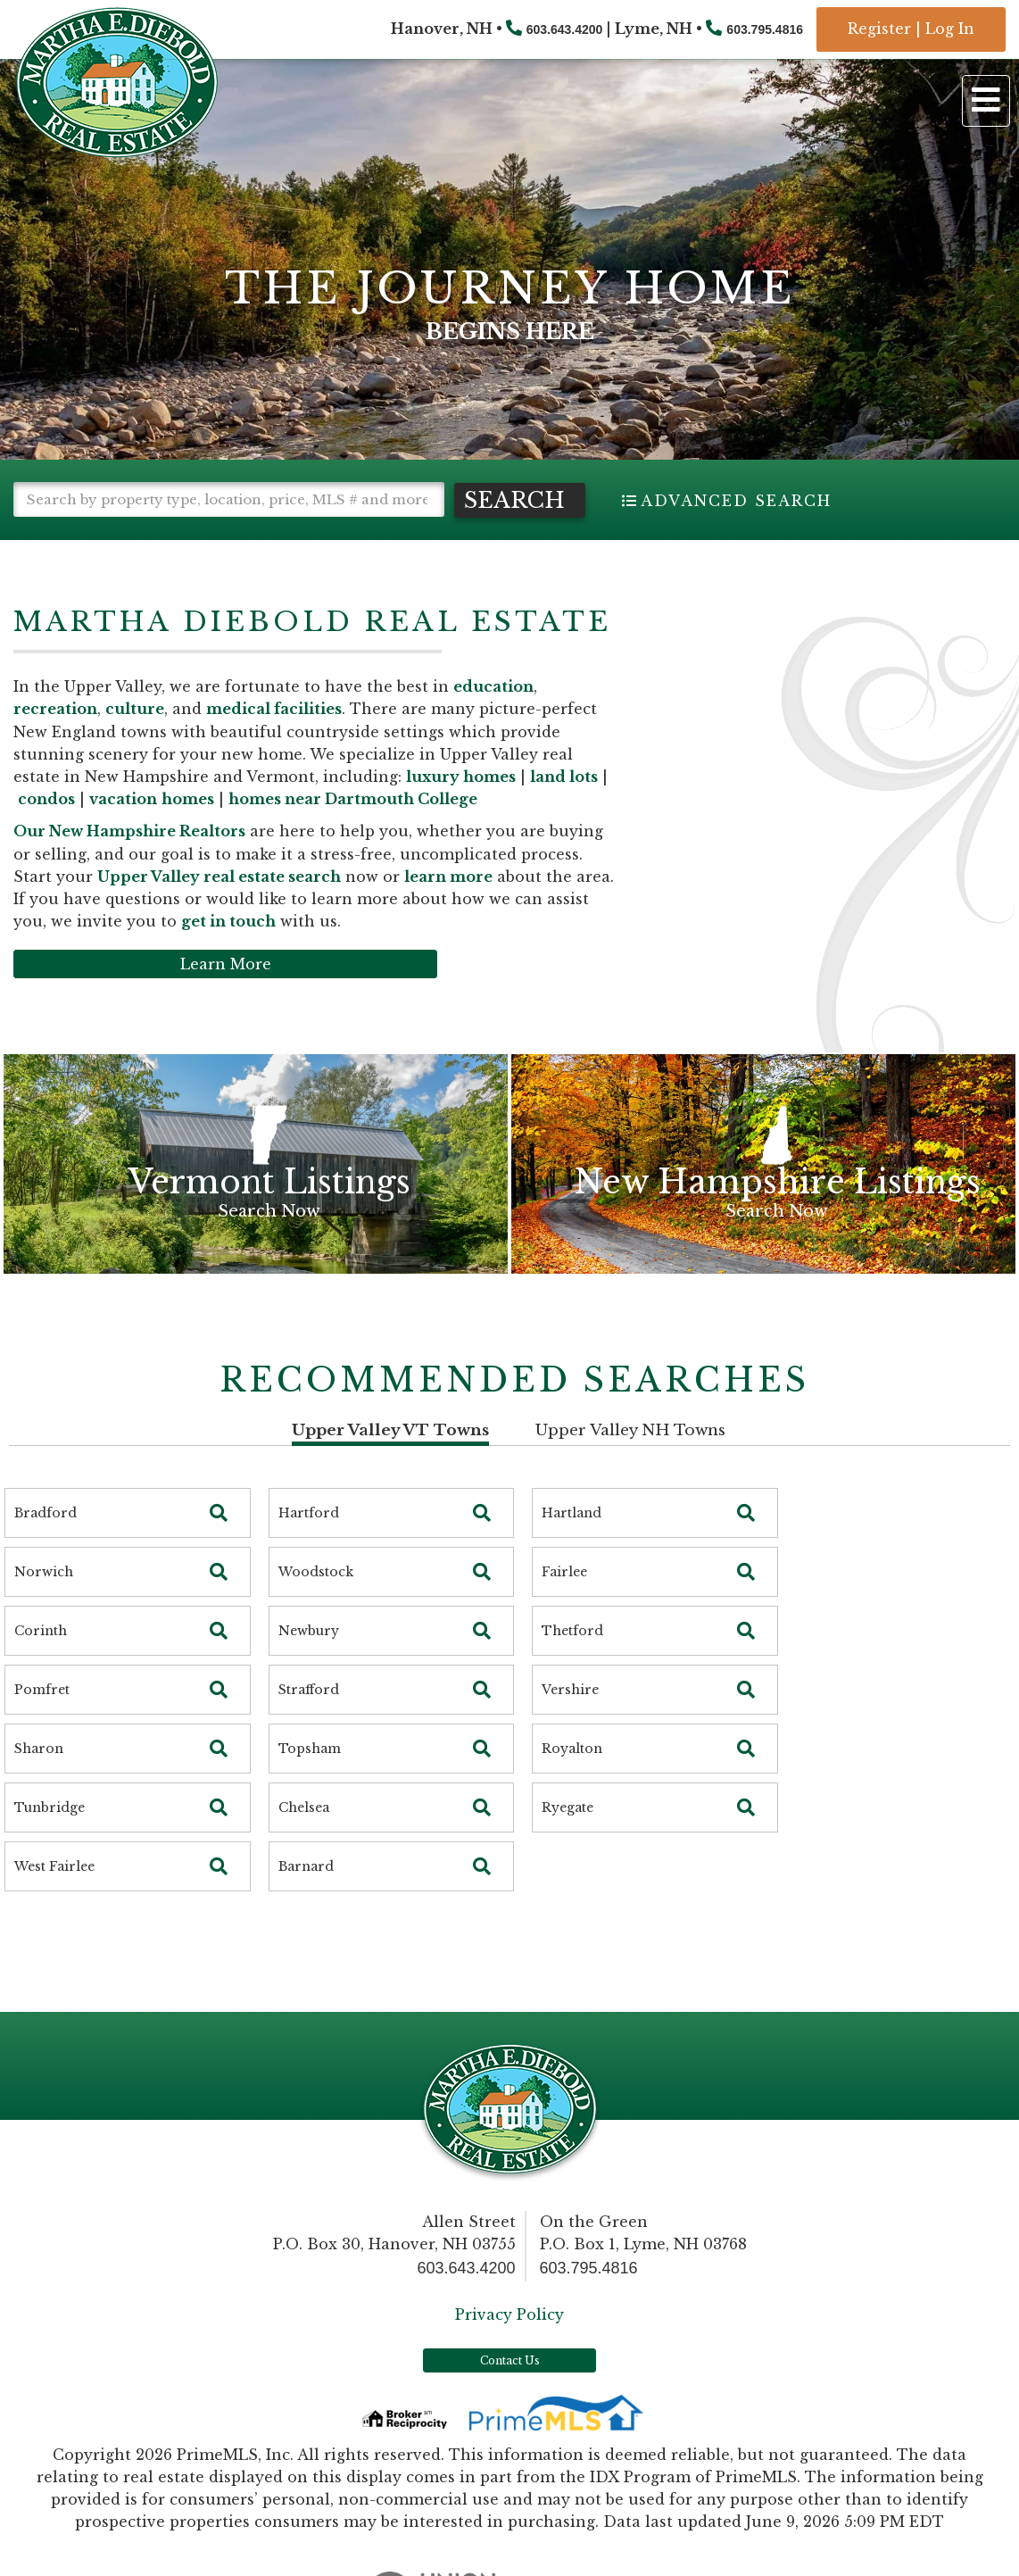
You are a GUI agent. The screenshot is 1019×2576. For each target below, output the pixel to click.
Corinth (40, 1666)
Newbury (308, 1666)
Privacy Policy (509, 2348)
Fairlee (564, 1607)
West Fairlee (54, 1901)
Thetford (572, 1666)
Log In (949, 28)
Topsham (309, 1783)
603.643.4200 (564, 29)
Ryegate (567, 1842)
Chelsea (303, 1842)
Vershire (570, 1724)
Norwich (43, 1607)
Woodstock (315, 1607)
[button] (89, 534)
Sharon (38, 1783)
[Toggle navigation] (986, 101)
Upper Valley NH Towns (630, 1464)
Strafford (308, 1724)
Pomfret (42, 1724)
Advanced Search (736, 501)
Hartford (308, 1548)
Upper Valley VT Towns (390, 1464)
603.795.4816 (764, 29)
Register (879, 28)
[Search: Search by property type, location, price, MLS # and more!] (228, 499)
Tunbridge (49, 1842)
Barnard (306, 1901)
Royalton (572, 1783)
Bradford (45, 1548)
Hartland (571, 1548)
